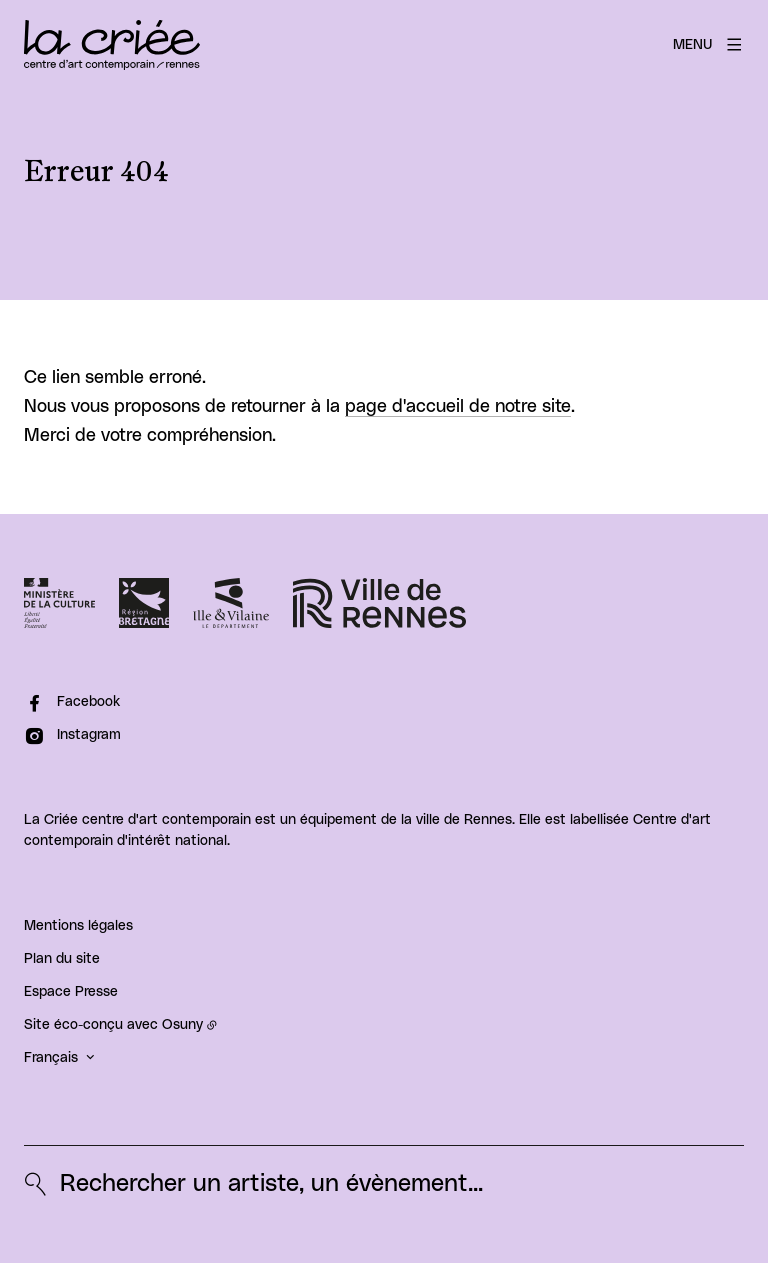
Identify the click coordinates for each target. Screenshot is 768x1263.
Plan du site (62, 959)
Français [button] (51, 1058)
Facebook (88, 702)
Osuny (182, 1025)
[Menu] (708, 45)
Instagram (89, 735)
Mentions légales (78, 926)
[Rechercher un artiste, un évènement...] (253, 1184)
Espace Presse (71, 992)
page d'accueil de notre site (458, 407)
